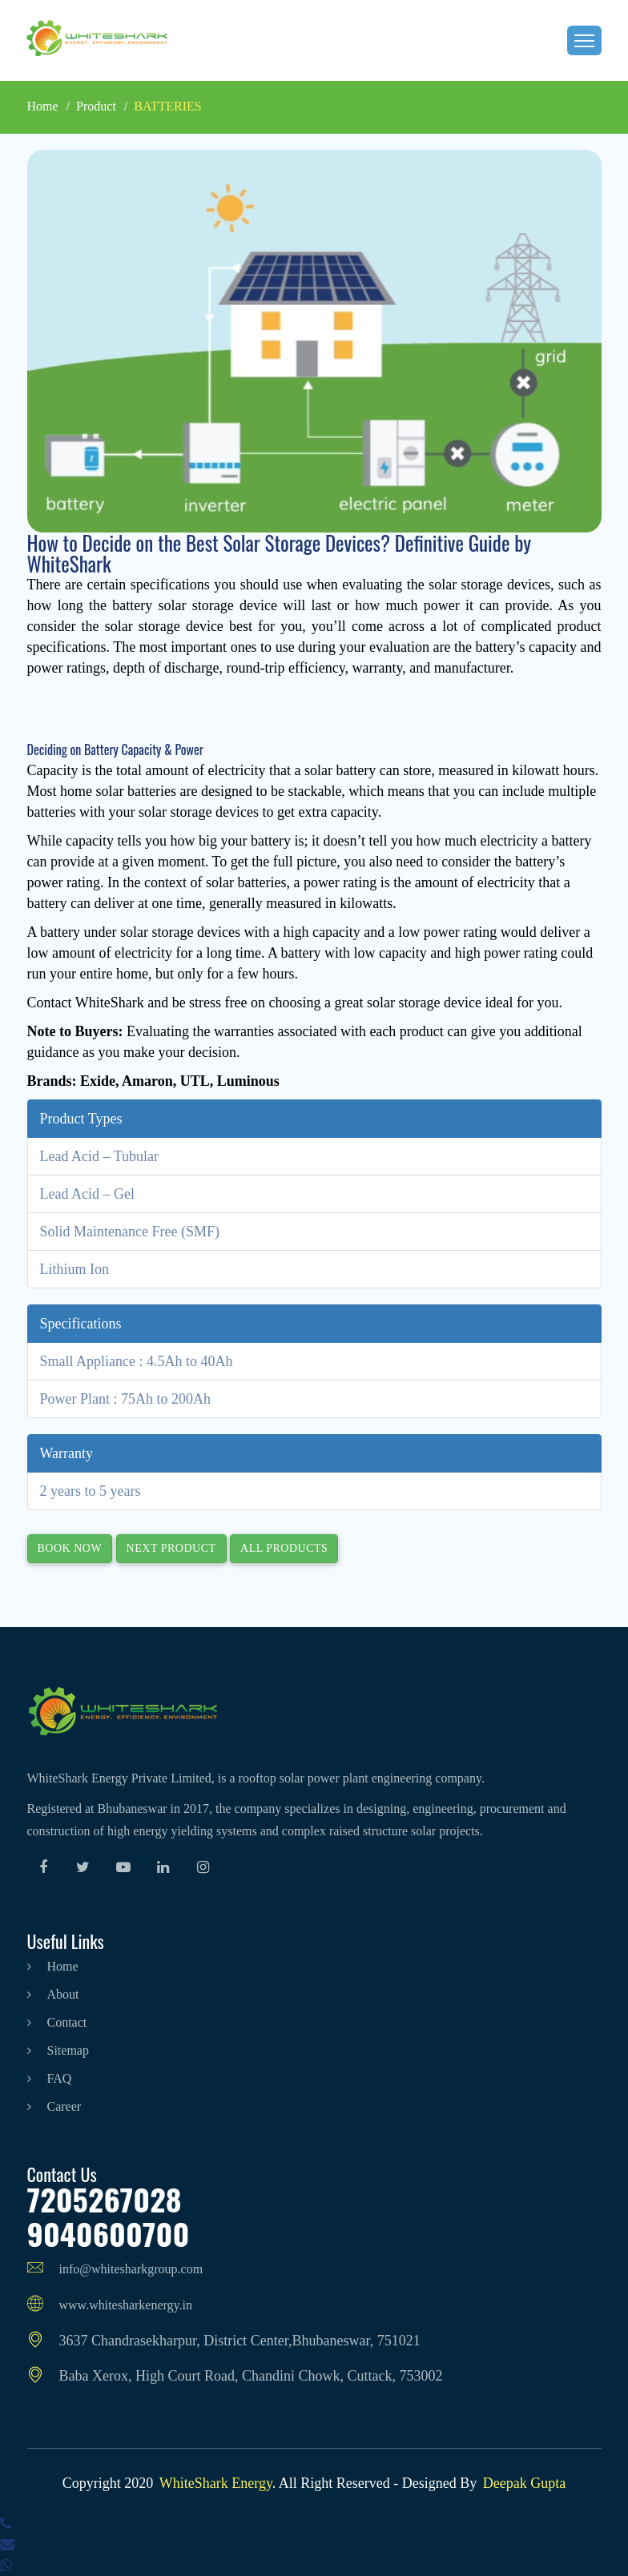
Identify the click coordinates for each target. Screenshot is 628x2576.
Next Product (171, 1548)
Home (42, 106)
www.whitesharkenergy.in (109, 2305)
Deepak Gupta (524, 2483)
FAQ (49, 2078)
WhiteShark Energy (215, 2483)
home (52, 1966)
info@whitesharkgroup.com (115, 2269)
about (53, 1994)
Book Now (70, 1548)
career (54, 2106)
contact (57, 2022)
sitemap (58, 2050)
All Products (284, 1548)
